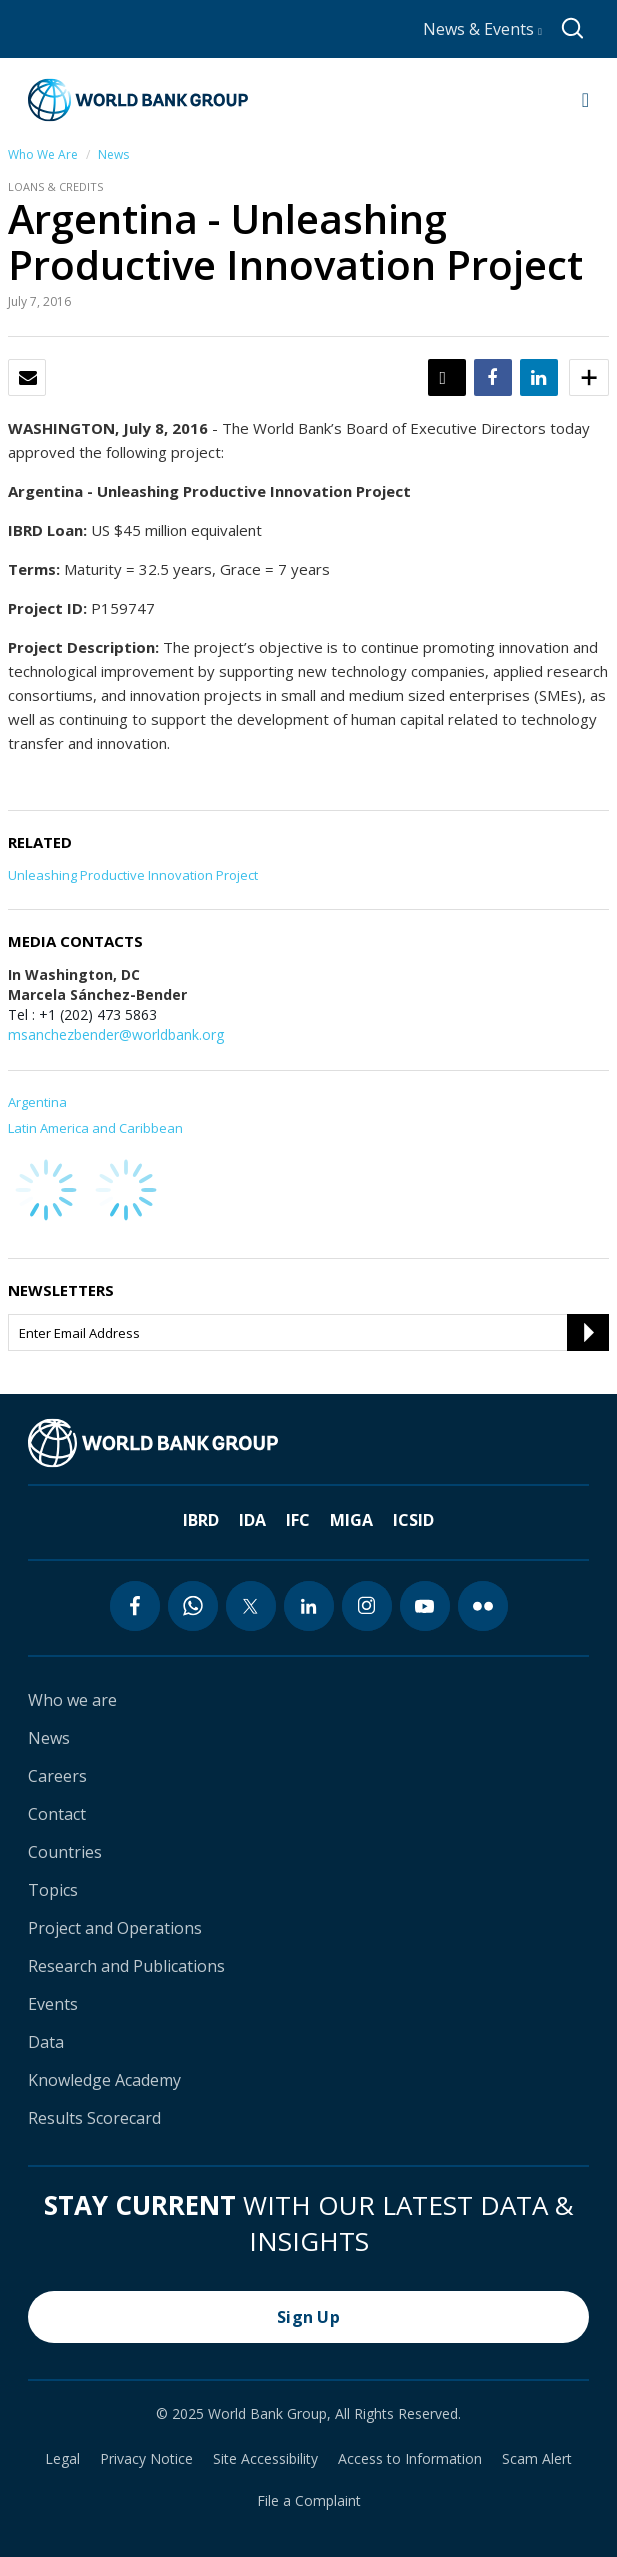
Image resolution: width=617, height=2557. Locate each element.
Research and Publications (126, 1966)
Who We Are (43, 154)
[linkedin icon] (309, 1606)
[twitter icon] (251, 1606)
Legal (62, 2459)
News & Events (482, 29)
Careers (57, 1776)
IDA (252, 1520)
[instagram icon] (367, 1606)
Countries (65, 1852)
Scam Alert (537, 2459)
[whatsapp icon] (193, 1606)
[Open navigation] (585, 100)
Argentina (37, 1102)
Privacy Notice (146, 2459)
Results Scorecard (94, 2118)
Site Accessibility (265, 2459)
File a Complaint (309, 2501)
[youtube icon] (425, 1606)
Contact (57, 1814)
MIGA (351, 1520)
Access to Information (410, 2459)
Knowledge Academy (104, 2080)
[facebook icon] (135, 1606)
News (113, 154)
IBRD (201, 1520)
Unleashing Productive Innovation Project (133, 875)
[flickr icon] (483, 1606)
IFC (298, 1520)
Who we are (72, 1700)
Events (53, 2004)
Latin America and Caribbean (95, 1128)
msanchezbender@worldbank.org (116, 1034)
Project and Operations (115, 1928)
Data (46, 2042)
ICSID (413, 1520)
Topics (53, 1890)
